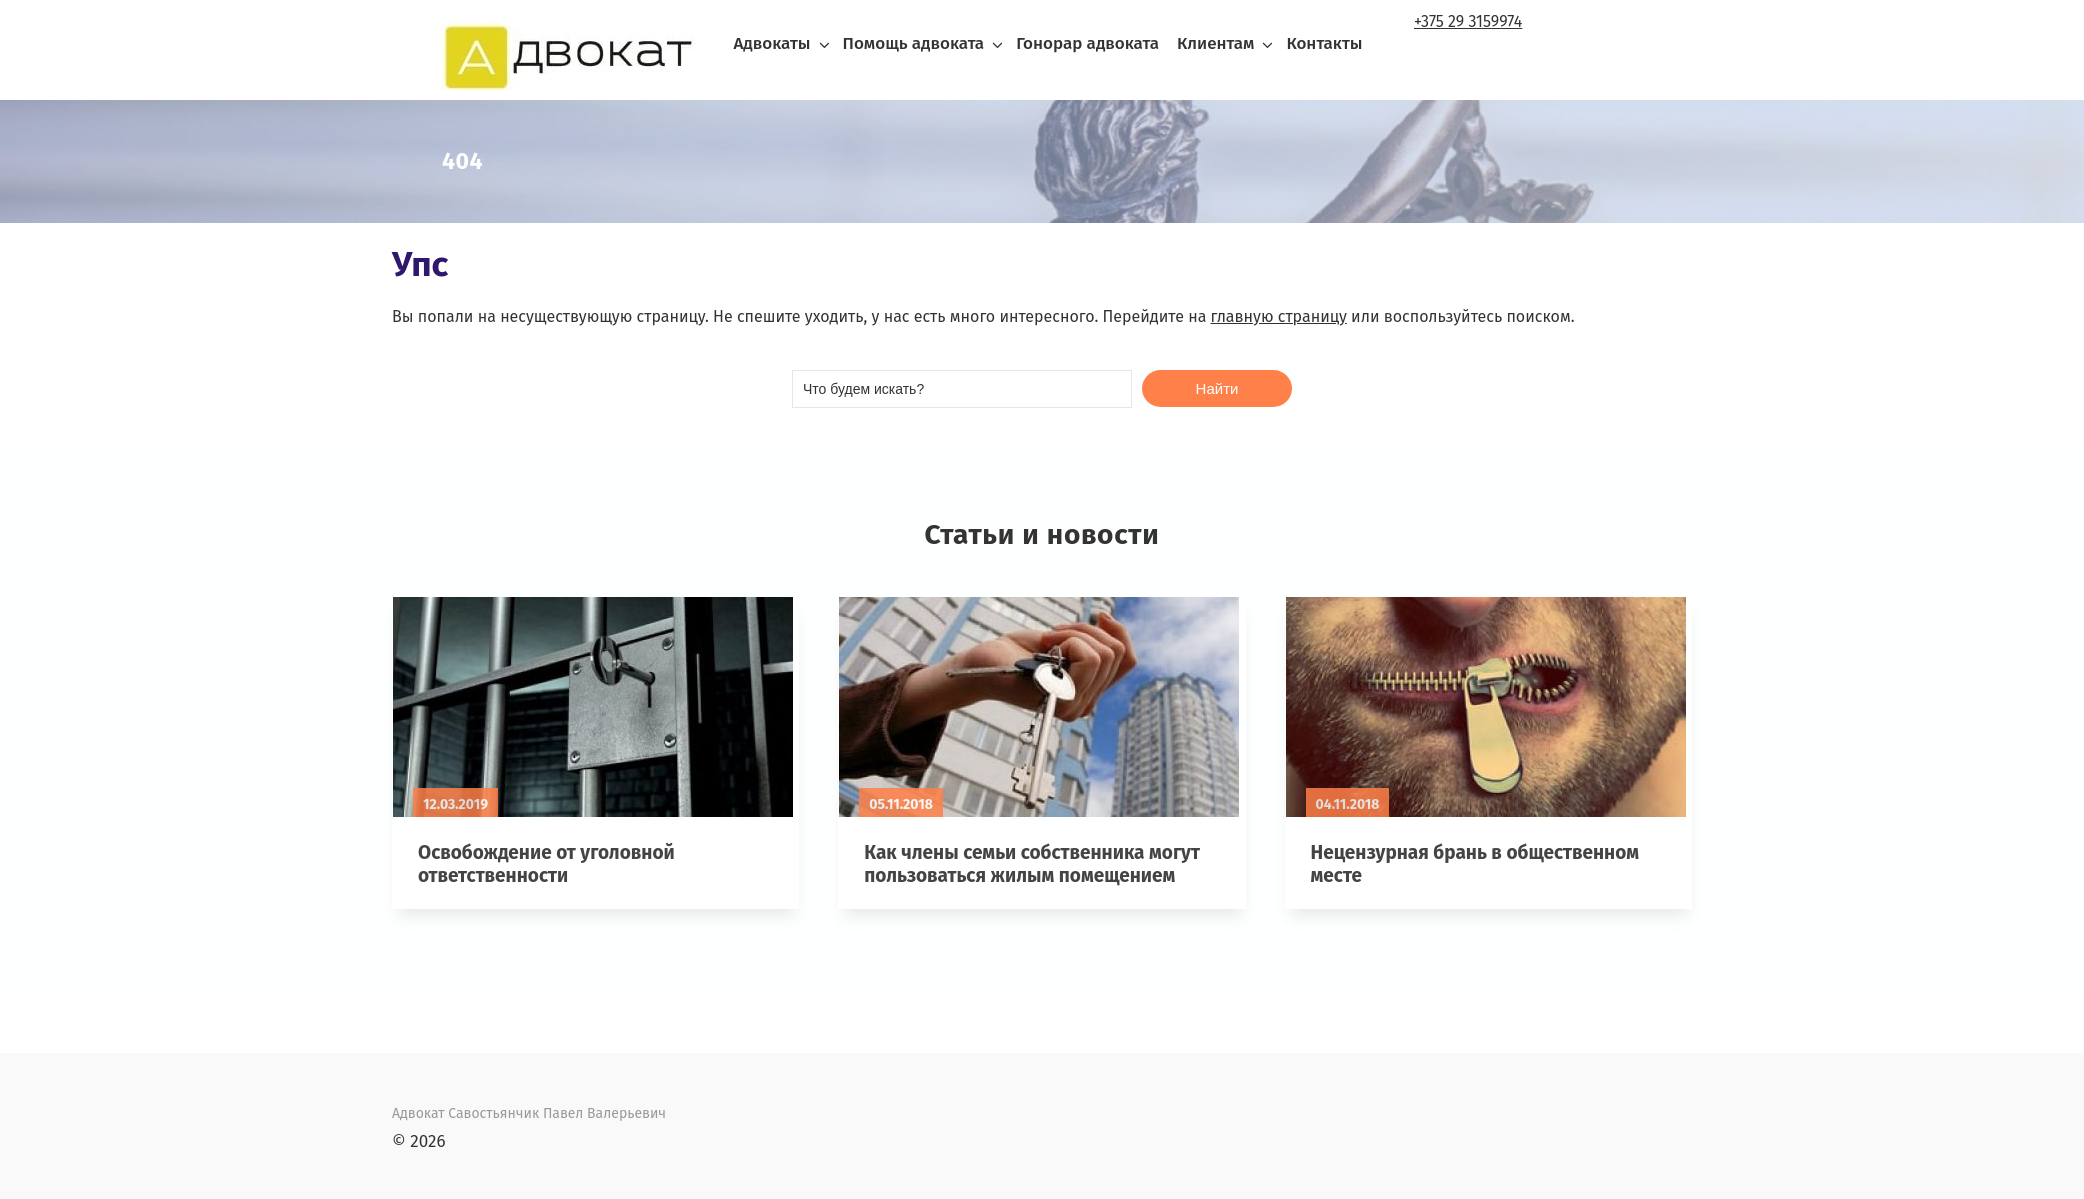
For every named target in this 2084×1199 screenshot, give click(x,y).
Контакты (1324, 43)
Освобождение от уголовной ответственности (546, 864)
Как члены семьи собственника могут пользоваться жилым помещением (1032, 864)
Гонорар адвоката (1087, 43)
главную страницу (1279, 316)
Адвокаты (771, 43)
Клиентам (1215, 43)
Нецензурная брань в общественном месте (1475, 864)
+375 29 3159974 (1468, 21)
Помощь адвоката (914, 43)
